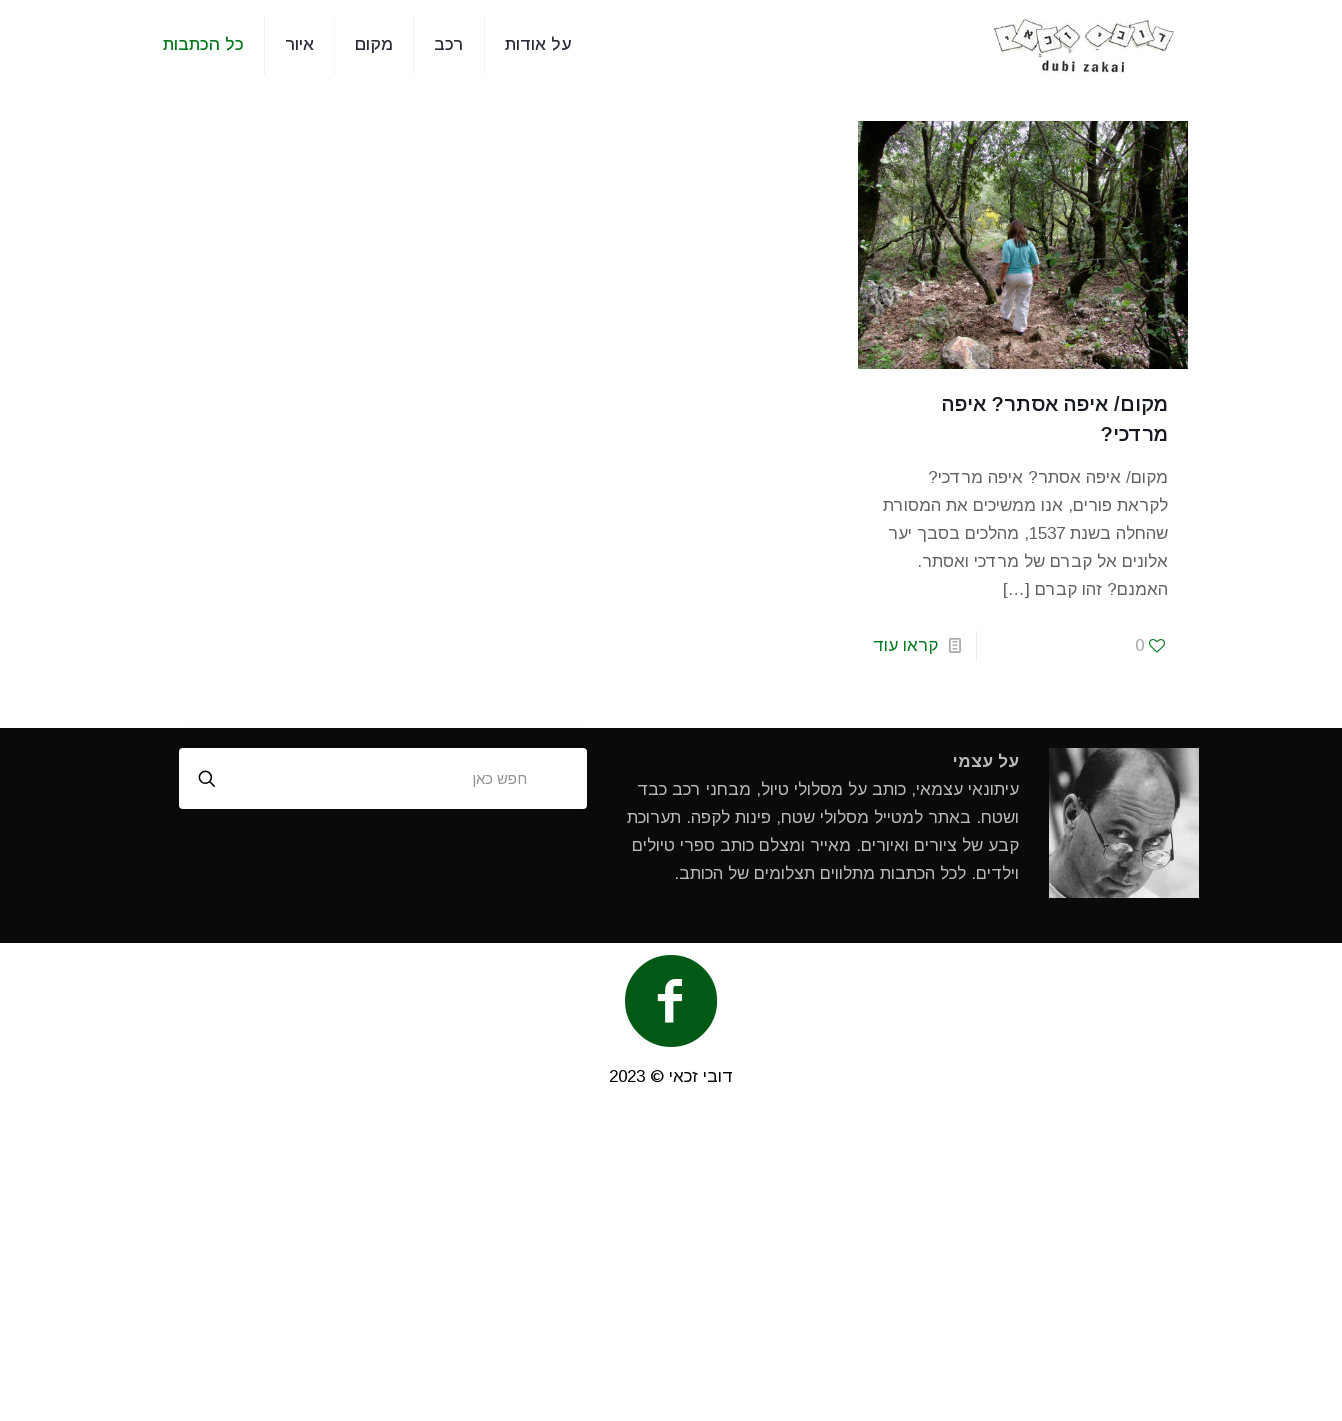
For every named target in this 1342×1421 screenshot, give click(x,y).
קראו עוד (905, 645)
